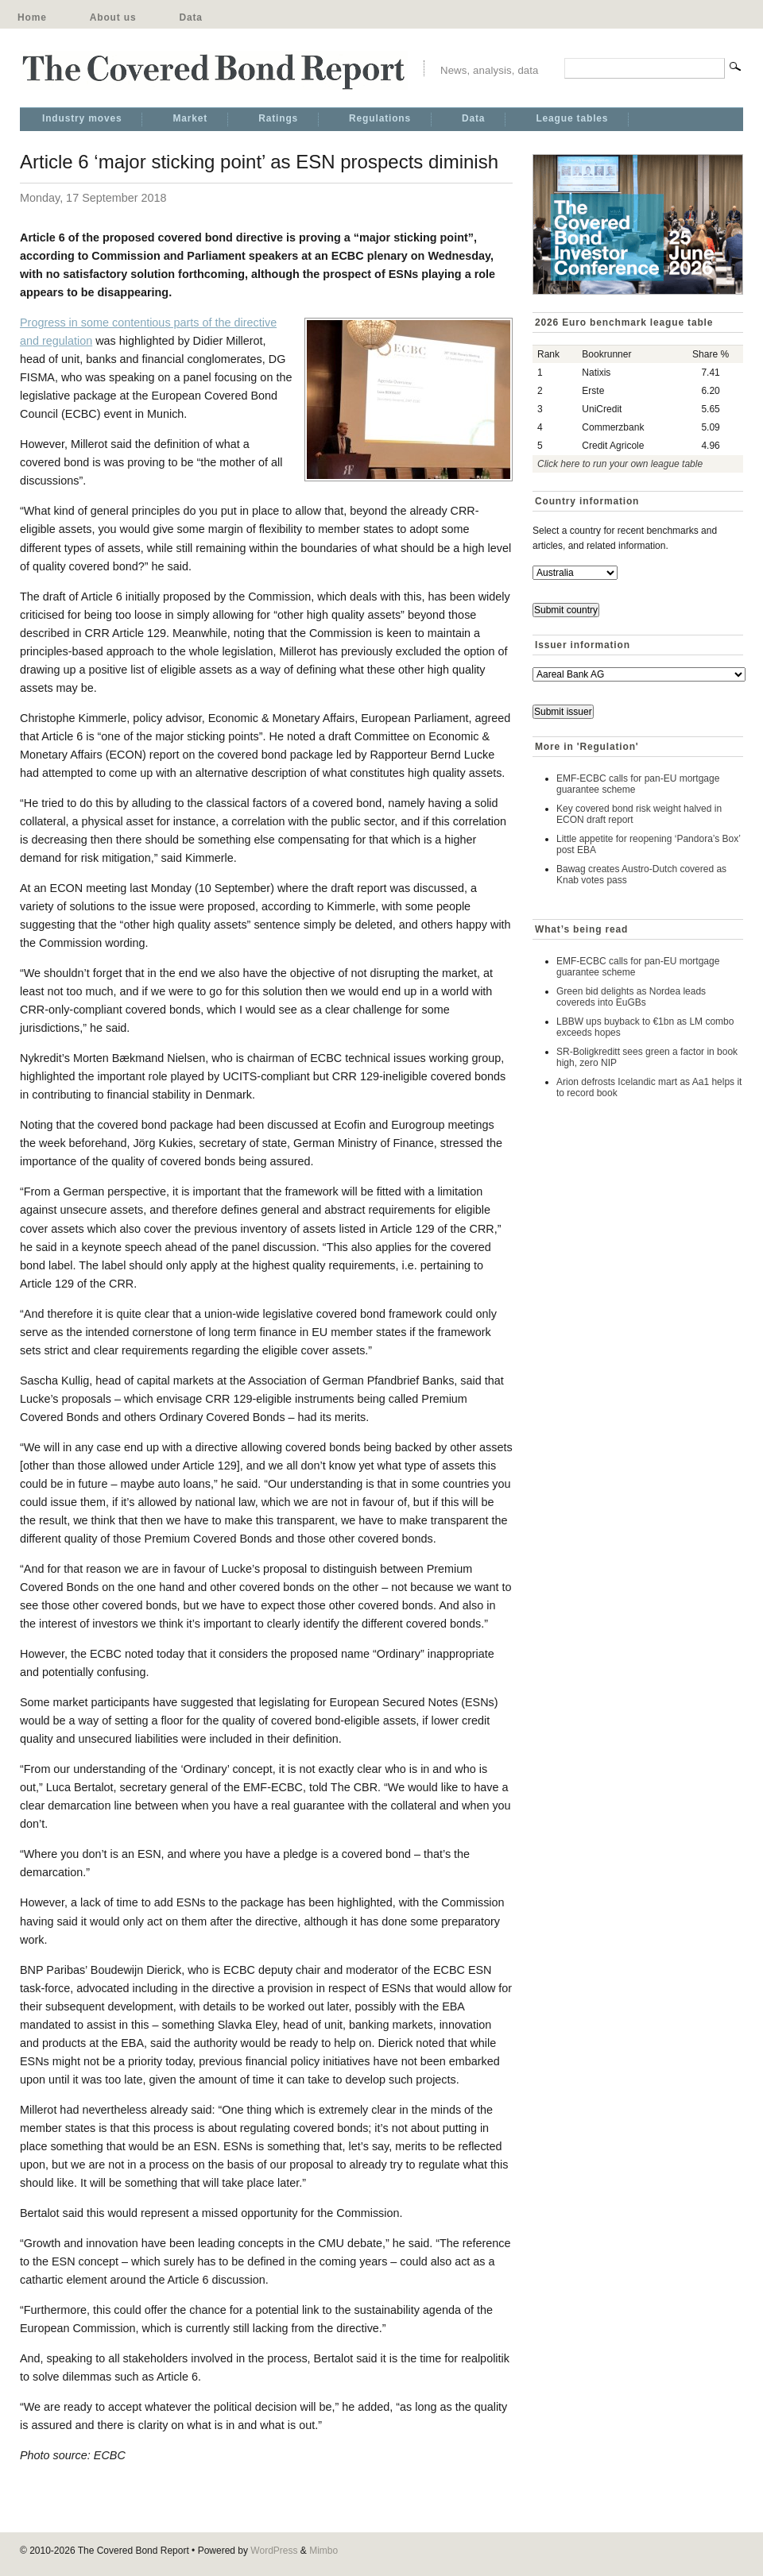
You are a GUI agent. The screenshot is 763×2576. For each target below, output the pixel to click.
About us (113, 17)
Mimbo (323, 2550)
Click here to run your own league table (620, 463)
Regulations (380, 118)
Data (190, 17)
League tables (572, 118)
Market (189, 118)
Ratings (278, 118)
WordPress (273, 2550)
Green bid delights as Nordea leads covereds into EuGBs (631, 997)
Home (32, 17)
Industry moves (82, 118)
